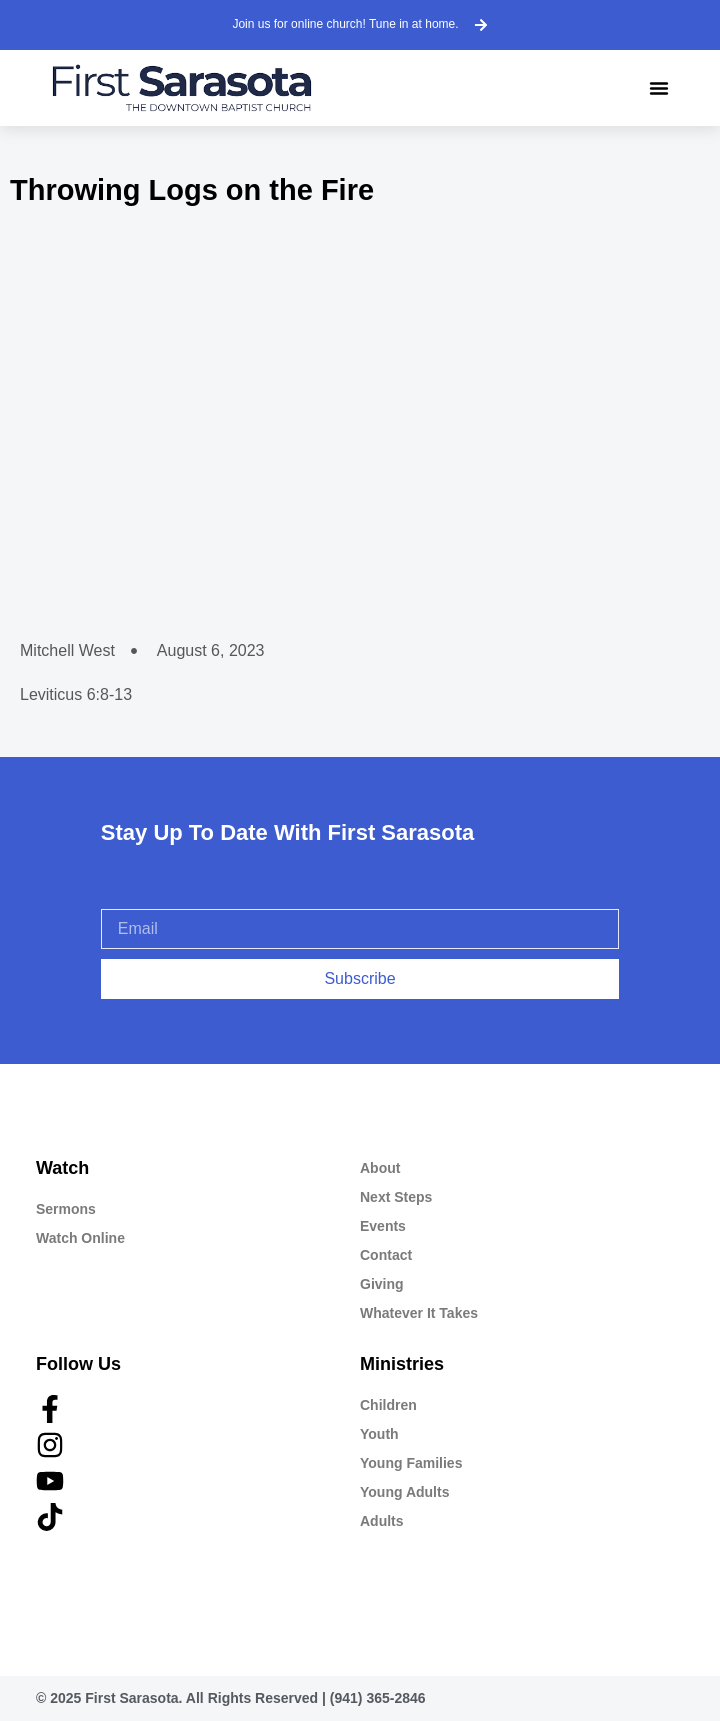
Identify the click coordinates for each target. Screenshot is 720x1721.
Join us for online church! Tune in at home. (345, 24)
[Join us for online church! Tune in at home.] (481, 25)
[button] (659, 88)
